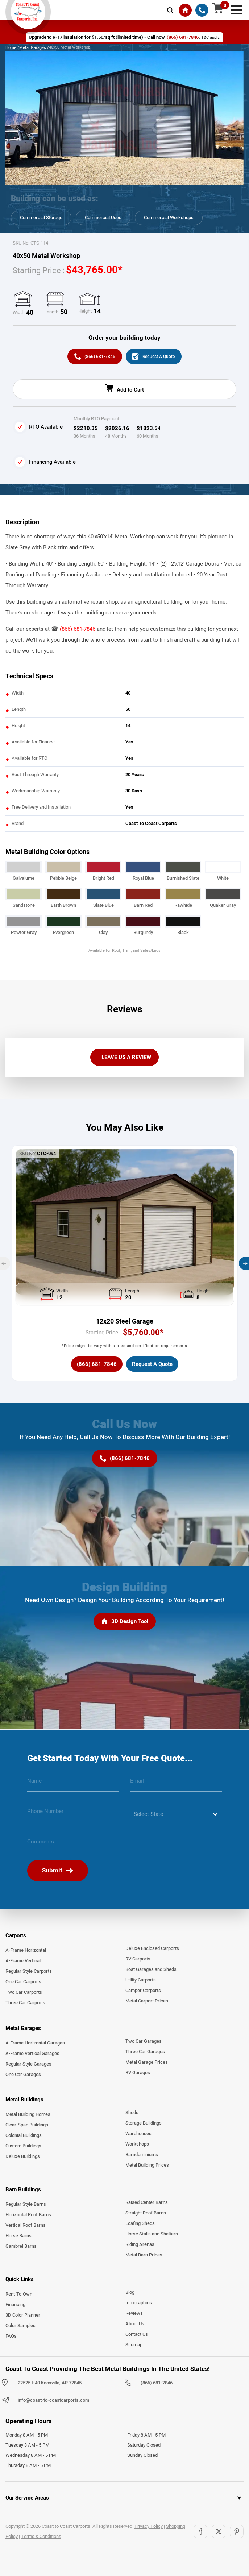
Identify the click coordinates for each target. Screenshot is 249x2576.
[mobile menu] (236, 9)
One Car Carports (23, 1984)
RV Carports (137, 1961)
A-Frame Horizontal (25, 1952)
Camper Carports (143, 1992)
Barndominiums (141, 2156)
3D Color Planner (22, 2317)
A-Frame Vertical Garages (32, 2055)
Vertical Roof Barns (25, 2227)
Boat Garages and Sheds (151, 1971)
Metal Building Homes (27, 2116)
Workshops (137, 2146)
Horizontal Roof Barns (28, 2216)
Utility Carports (140, 1982)
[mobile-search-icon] (170, 10)
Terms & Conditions (41, 2538)
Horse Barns (18, 2238)
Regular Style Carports (28, 1973)
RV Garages (137, 2074)
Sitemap (133, 2347)
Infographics (138, 2305)
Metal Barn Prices (143, 2257)
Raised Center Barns (146, 2204)
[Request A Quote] (155, 357)
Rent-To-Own (18, 2296)
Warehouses (138, 2135)
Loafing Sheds (140, 2225)
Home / (12, 47)
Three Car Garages (145, 2053)
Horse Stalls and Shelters (151, 2236)
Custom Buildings (23, 2148)
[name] (73, 1785)
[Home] (185, 10)
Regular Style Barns (25, 2206)
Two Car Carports (23, 1994)
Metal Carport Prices (146, 2003)
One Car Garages (23, 2076)
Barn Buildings (23, 2191)
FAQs (11, 2338)
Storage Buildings (143, 2125)
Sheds (131, 2114)
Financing (15, 2306)
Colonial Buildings (23, 2137)
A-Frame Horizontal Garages (35, 2044)
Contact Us (136, 2336)
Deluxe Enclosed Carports (152, 1950)
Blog (129, 2294)
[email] (176, 1785)
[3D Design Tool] (125, 1624)
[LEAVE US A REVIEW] (124, 1058)
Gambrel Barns (21, 2248)
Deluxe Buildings (22, 2158)
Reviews (134, 2315)
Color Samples (20, 2327)
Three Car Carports (25, 2005)
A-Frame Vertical (23, 1963)
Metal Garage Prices (146, 2064)
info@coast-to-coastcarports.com (53, 2402)
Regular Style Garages (28, 2065)
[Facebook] (200, 2533)
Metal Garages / (34, 47)
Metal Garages (23, 2029)
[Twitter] (218, 2533)
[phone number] (73, 1816)
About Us (134, 2326)
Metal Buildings (24, 2101)
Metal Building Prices (147, 2167)
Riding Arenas (139, 2246)
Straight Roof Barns (145, 2215)
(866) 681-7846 (77, 630)
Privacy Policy (148, 2528)
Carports (15, 1937)
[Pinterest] (237, 2533)
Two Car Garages (143, 2043)
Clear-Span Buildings (26, 2127)
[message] (124, 1846)
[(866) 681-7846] (201, 10)
